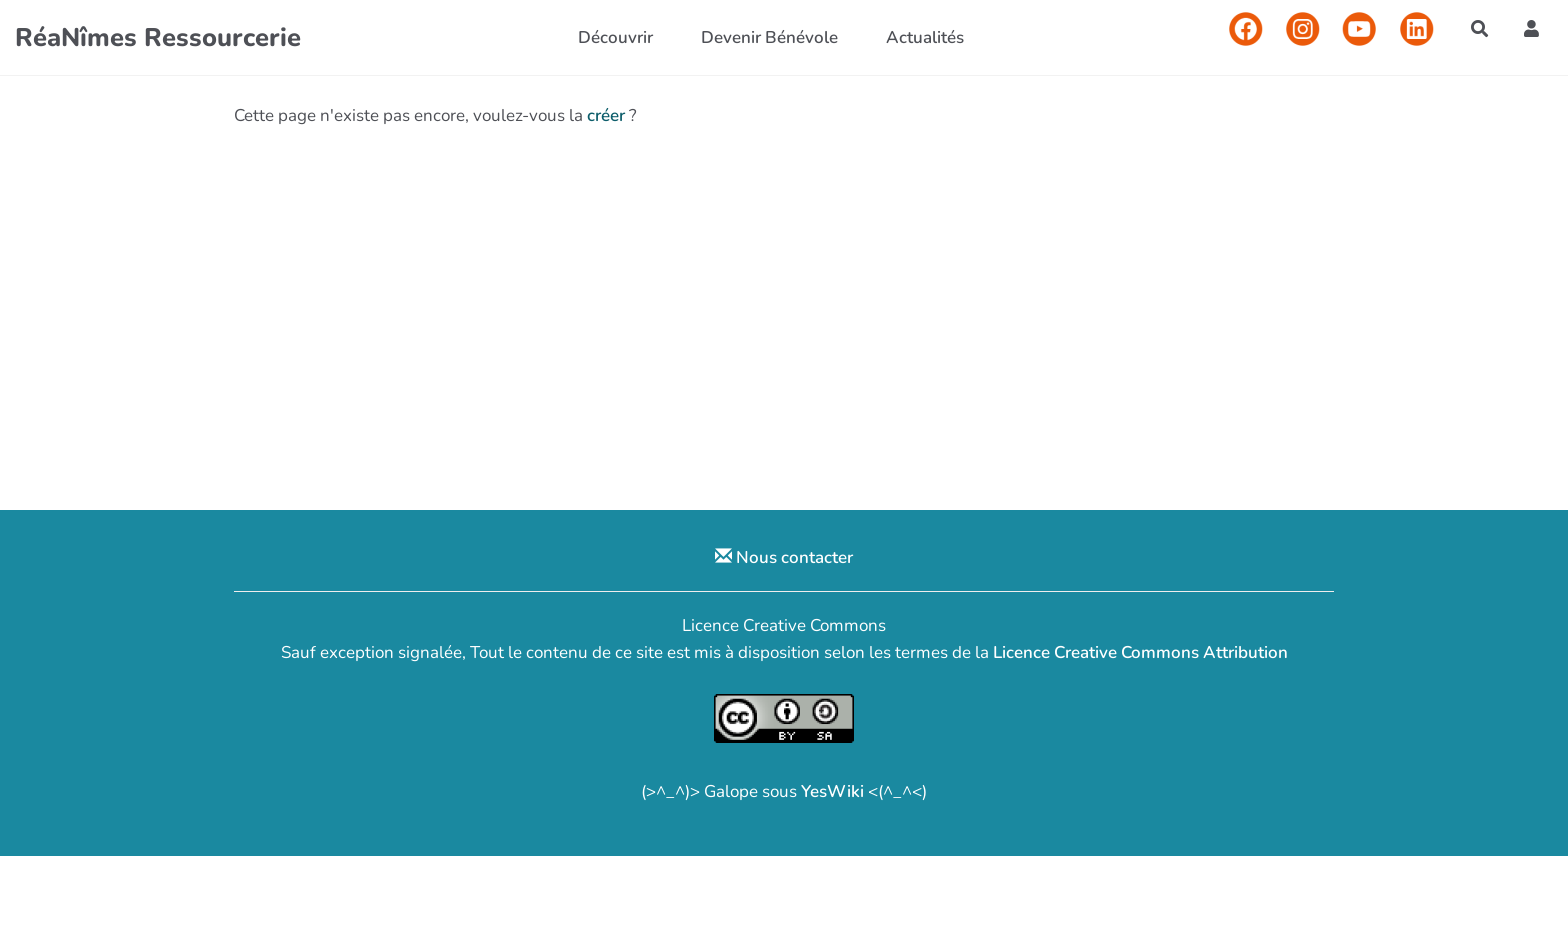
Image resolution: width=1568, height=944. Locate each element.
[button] (1531, 28)
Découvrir (615, 37)
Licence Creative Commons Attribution (1140, 652)
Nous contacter (784, 557)
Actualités (925, 37)
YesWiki (832, 791)
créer (606, 115)
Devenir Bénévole (769, 37)
